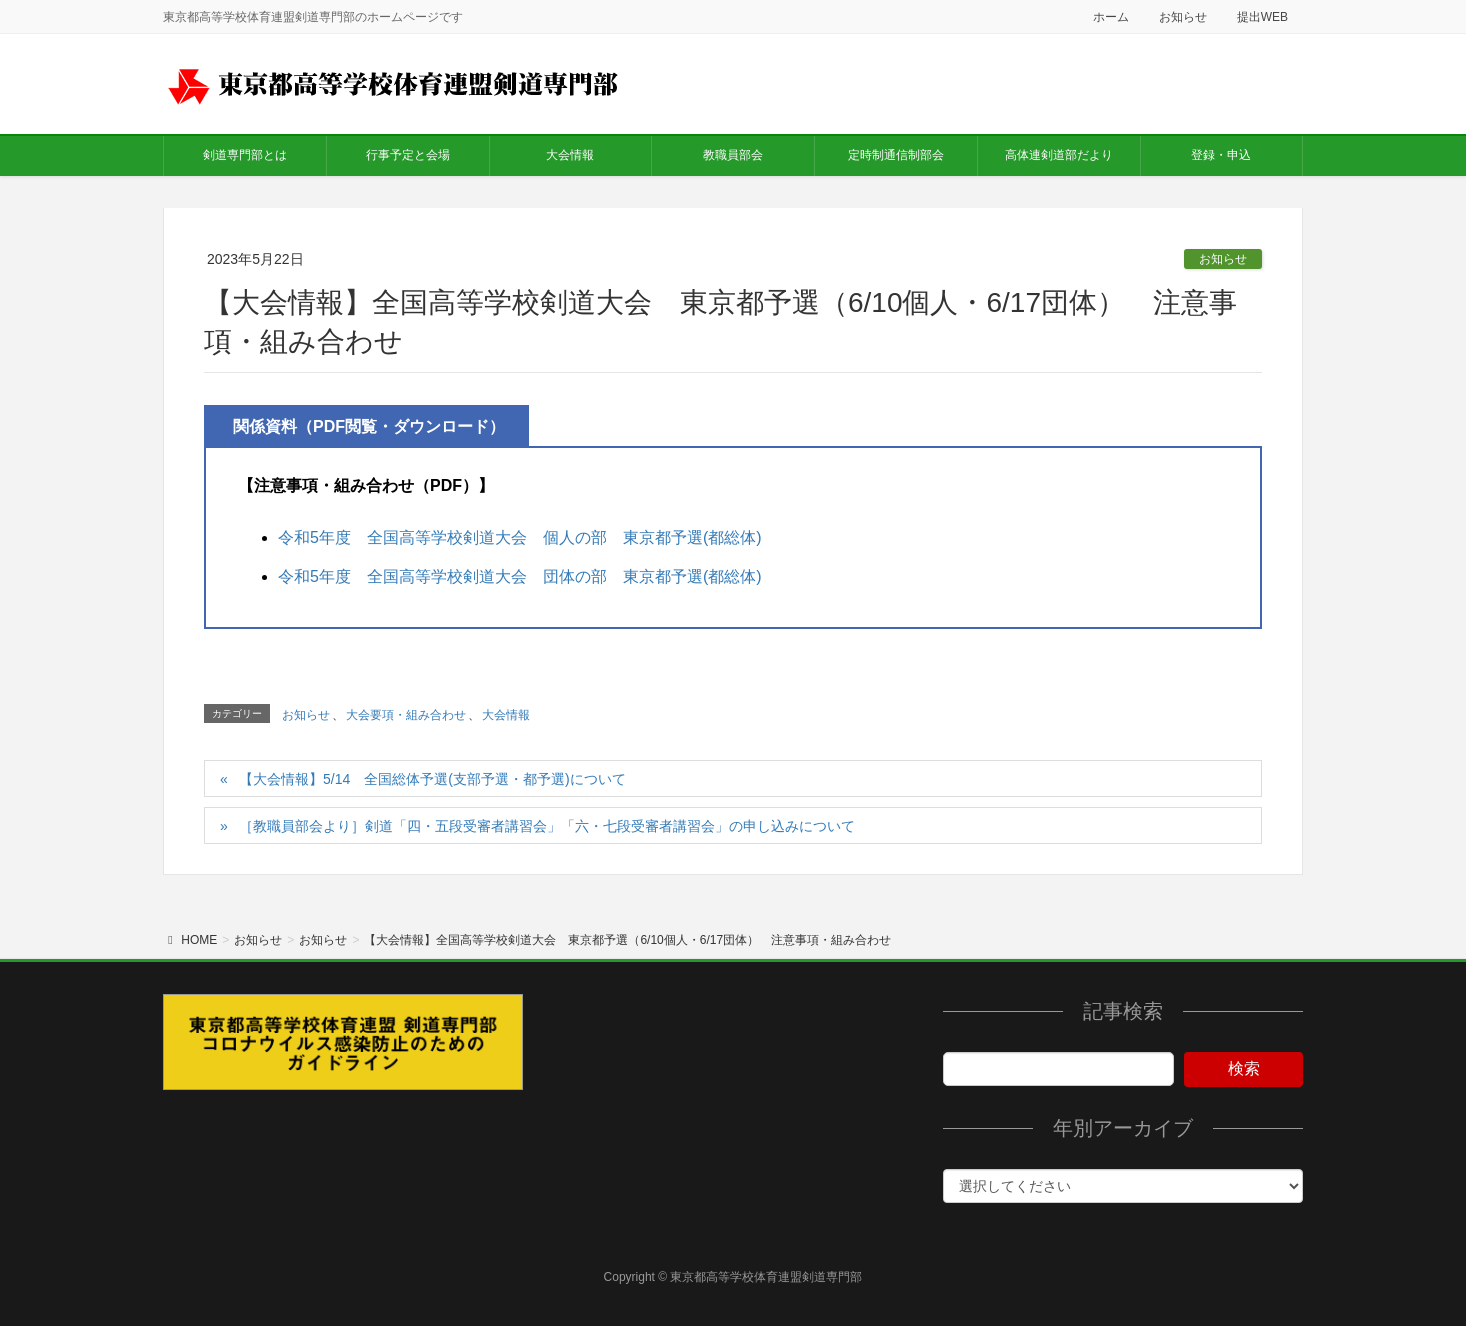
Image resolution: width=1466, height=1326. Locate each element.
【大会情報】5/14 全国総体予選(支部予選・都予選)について (432, 779)
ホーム (1111, 17)
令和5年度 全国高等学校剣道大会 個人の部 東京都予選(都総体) (520, 537)
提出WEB (1262, 17)
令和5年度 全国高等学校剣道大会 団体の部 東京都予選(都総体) (520, 576)
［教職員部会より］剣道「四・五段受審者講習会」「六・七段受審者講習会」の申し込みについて (547, 826)
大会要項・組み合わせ (406, 715)
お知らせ (1183, 17)
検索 (1244, 1068)
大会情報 (506, 715)
